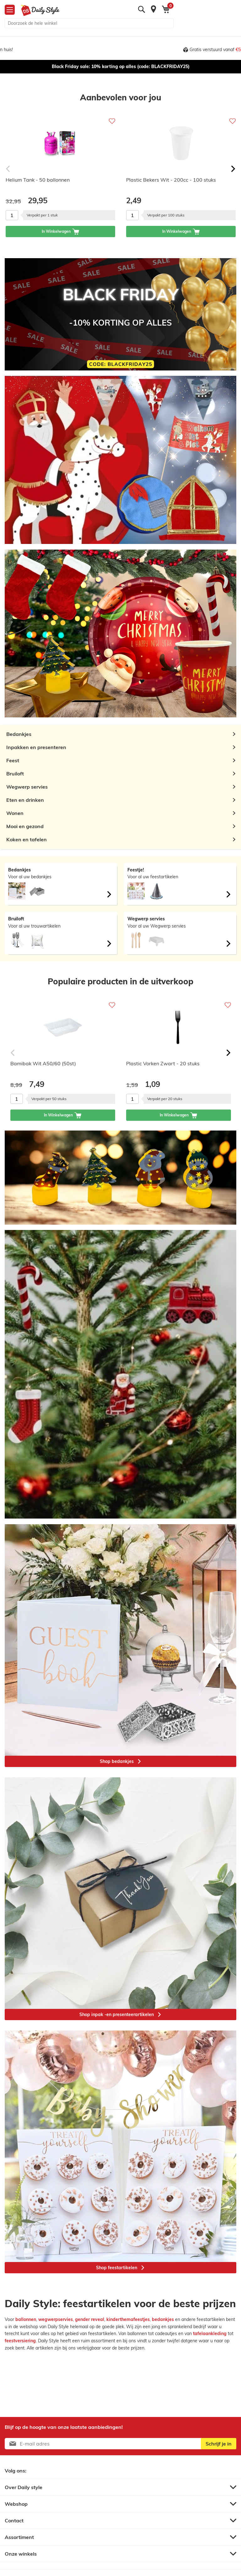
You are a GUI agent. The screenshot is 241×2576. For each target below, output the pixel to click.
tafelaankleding (210, 2333)
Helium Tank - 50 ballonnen (38, 180)
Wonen (15, 813)
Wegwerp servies (27, 787)
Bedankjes (18, 734)
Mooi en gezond (25, 826)
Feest (12, 760)
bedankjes (163, 2319)
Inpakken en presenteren (36, 747)
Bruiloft (15, 773)
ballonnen (25, 2319)
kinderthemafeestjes (128, 2319)
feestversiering (20, 2341)
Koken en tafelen (26, 839)
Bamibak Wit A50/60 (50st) (43, 1063)
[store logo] (37, 10)
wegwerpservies (55, 2319)
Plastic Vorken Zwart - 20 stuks (163, 1063)
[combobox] (89, 23)
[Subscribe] (218, 2443)
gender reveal (89, 2319)
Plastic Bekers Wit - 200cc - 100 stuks (171, 180)
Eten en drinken (25, 800)
